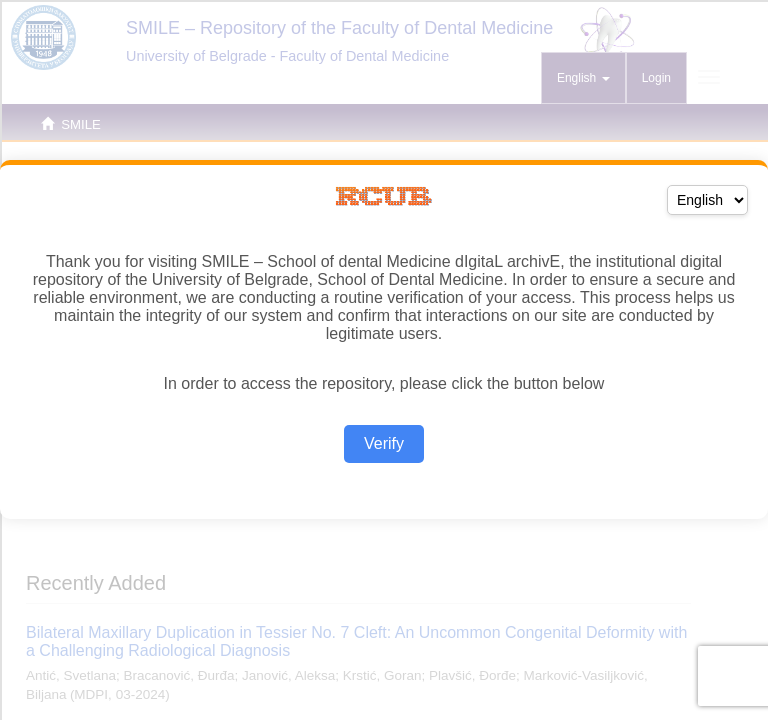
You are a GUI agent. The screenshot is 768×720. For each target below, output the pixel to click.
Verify (384, 443)
